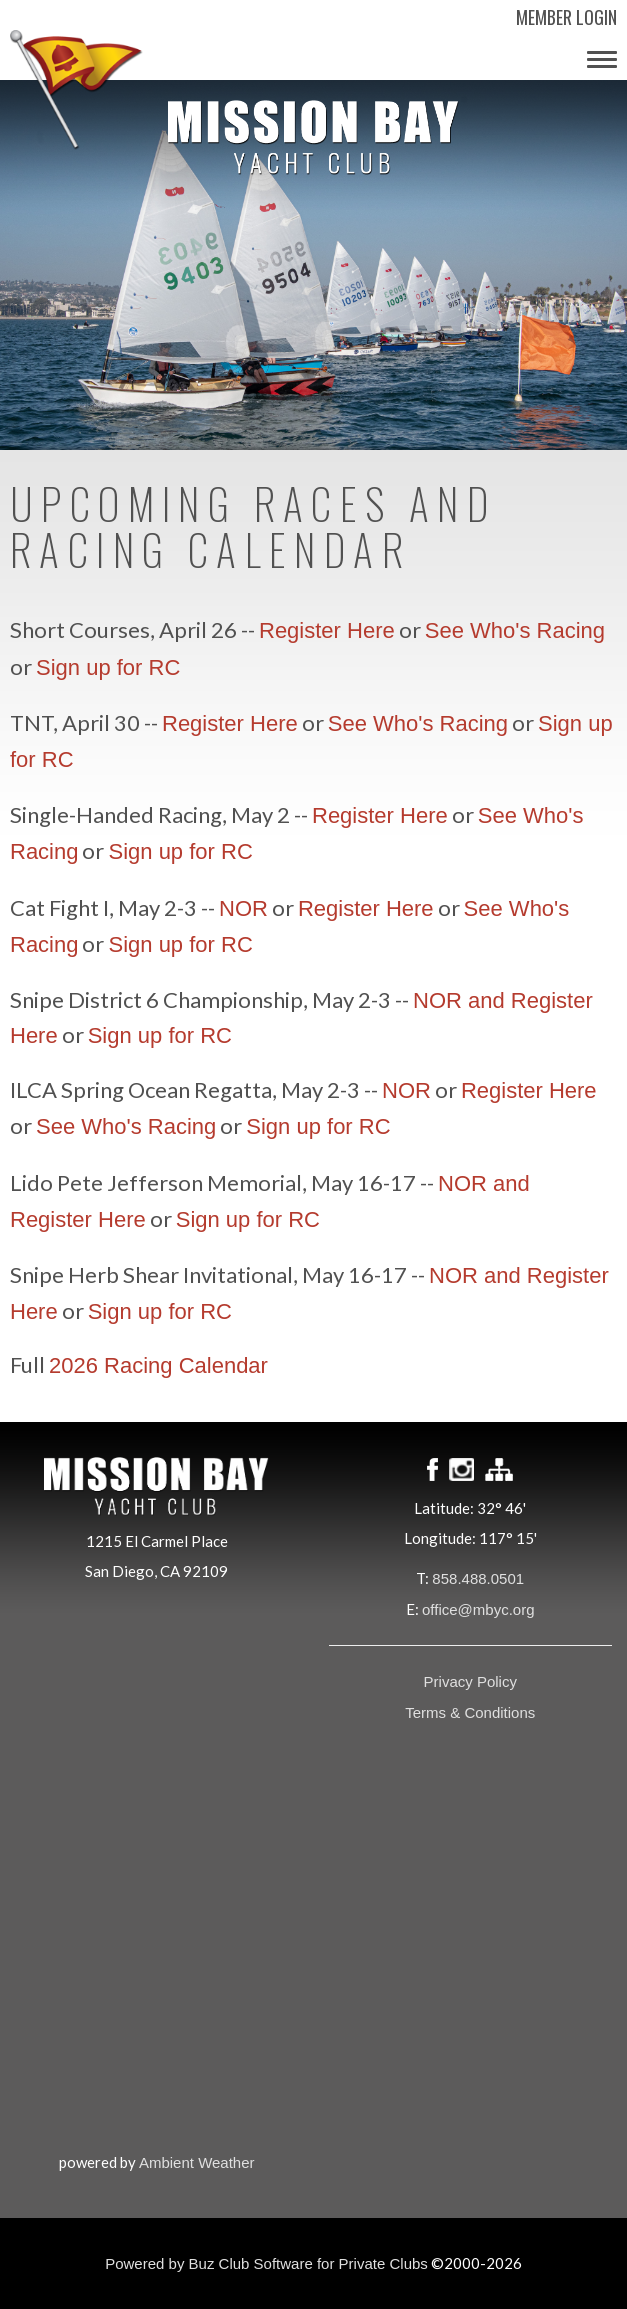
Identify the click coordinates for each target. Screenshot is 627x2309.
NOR (243, 908)
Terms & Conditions (470, 1712)
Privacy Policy (470, 1681)
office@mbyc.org (478, 1609)
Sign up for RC (108, 667)
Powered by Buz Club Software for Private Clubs (266, 2263)
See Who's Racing (515, 630)
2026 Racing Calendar (158, 1365)
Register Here (327, 630)
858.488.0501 (478, 1578)
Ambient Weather (197, 2162)
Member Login (566, 17)
